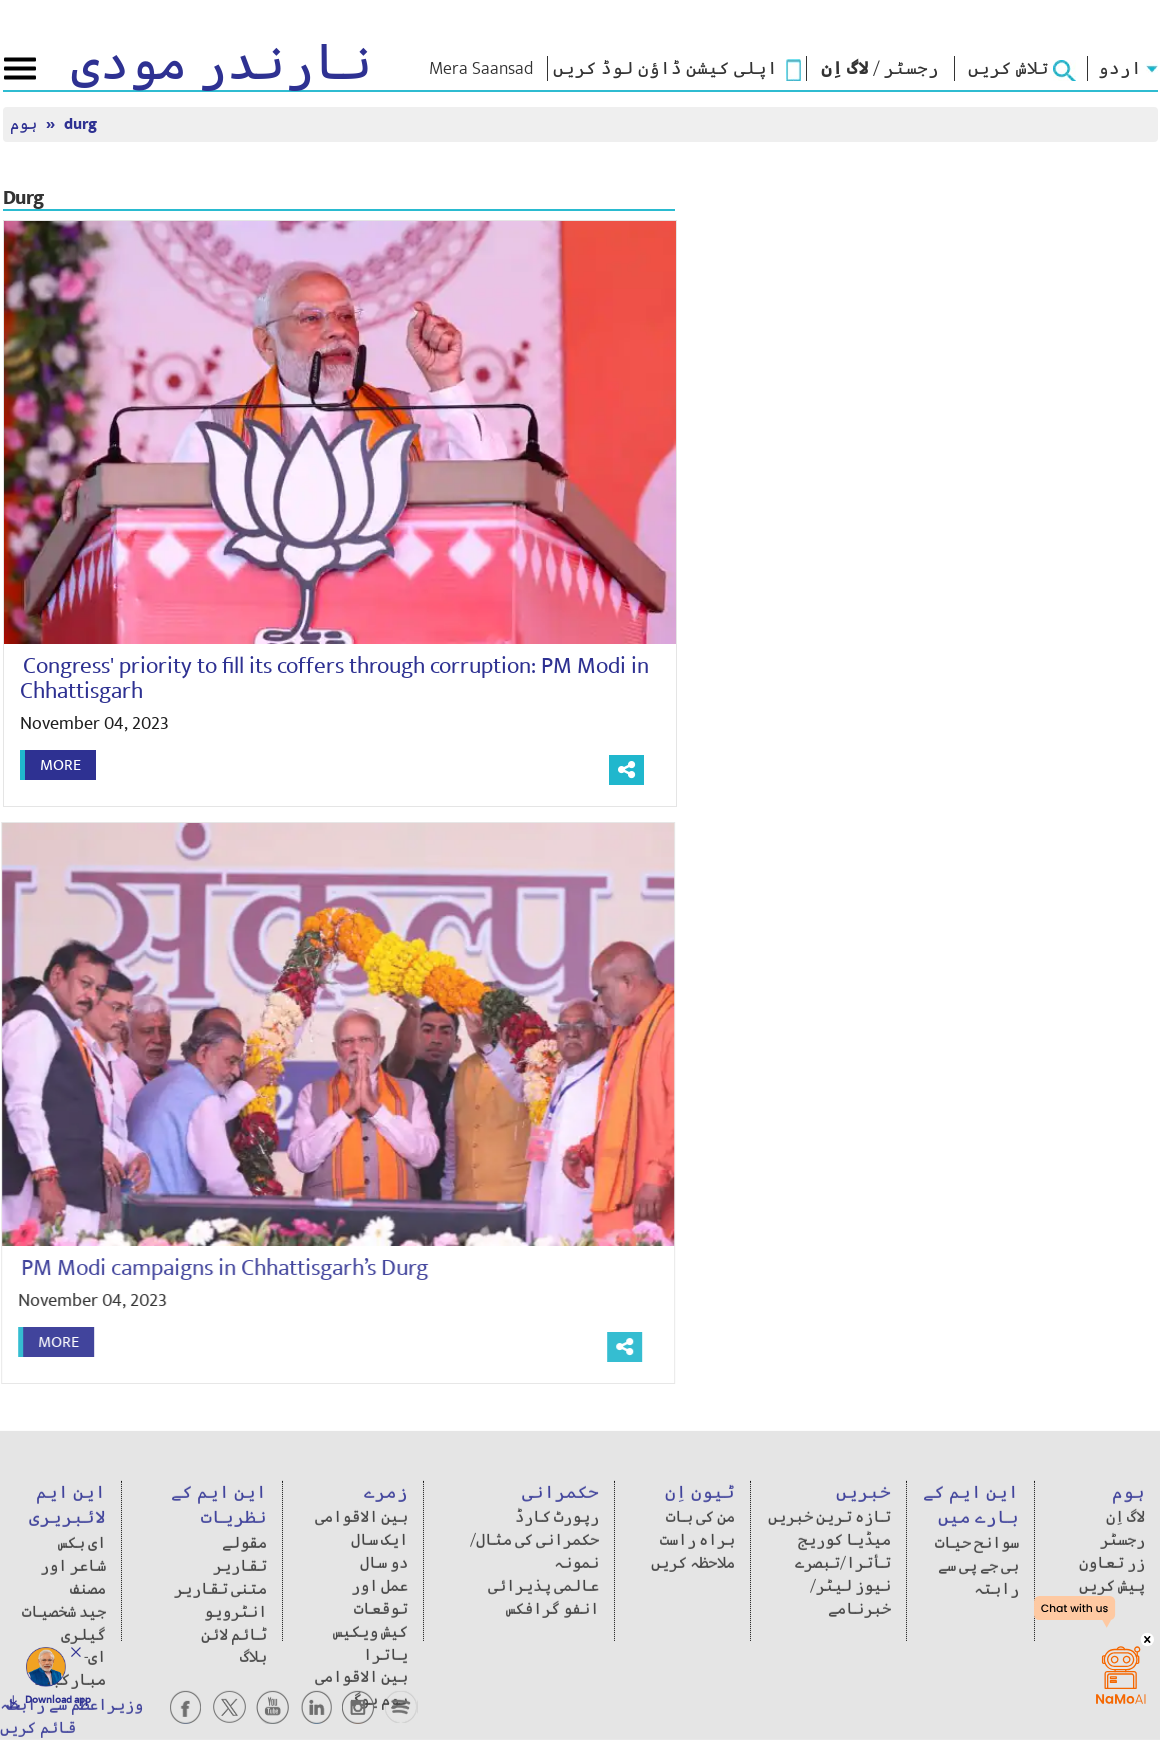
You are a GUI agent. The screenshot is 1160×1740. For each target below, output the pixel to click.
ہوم (25, 124)
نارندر (221, 64)
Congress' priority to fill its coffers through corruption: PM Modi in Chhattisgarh (334, 678)
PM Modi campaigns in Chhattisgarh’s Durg (217, 1268)
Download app (58, 1700)
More (60, 765)
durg (80, 124)
